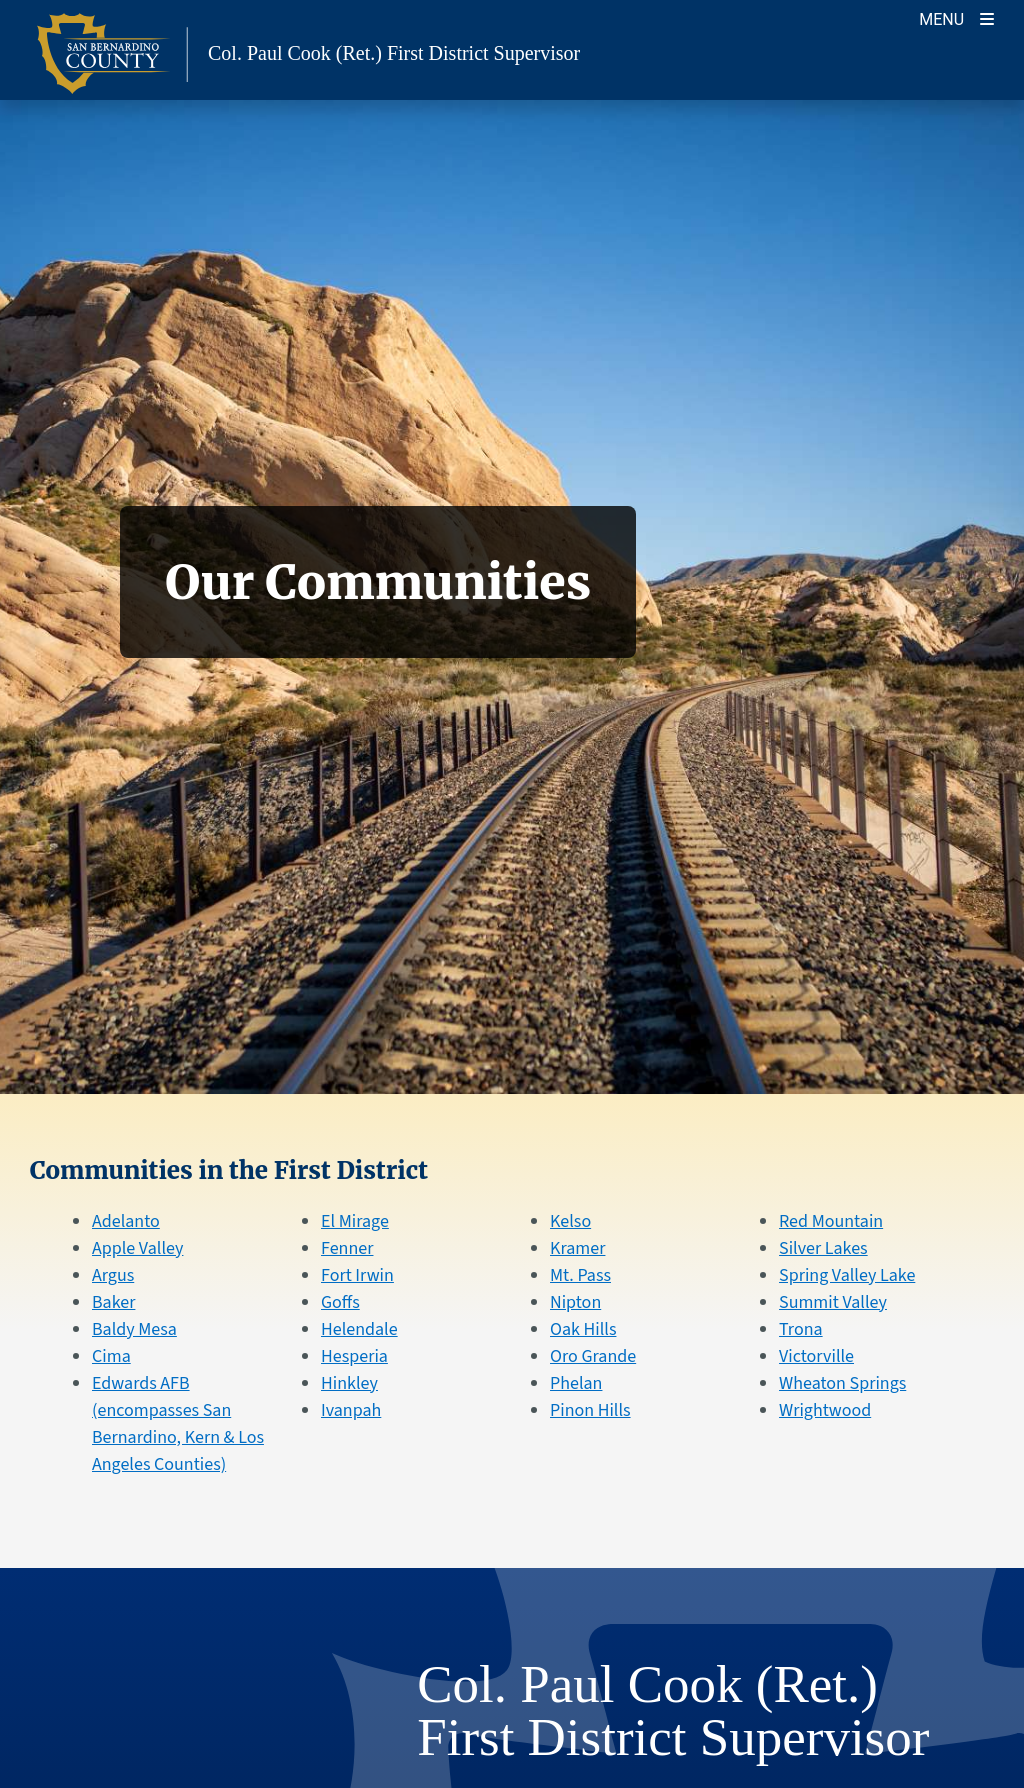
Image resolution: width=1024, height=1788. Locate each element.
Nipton (575, 1302)
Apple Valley (137, 1248)
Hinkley (349, 1383)
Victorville (816, 1356)
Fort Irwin (357, 1275)
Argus (113, 1275)
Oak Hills (583, 1329)
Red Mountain (831, 1221)
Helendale (359, 1329)
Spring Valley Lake (847, 1275)
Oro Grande (593, 1356)
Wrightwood (825, 1410)
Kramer (577, 1248)
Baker (113, 1302)
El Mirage (355, 1221)
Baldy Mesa (134, 1329)
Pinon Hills (590, 1410)
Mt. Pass (580, 1275)
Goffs (340, 1302)
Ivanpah (351, 1410)
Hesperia (354, 1356)
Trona (801, 1329)
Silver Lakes (823, 1248)
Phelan (576, 1383)
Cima (111, 1356)
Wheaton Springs (842, 1383)
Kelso (570, 1221)
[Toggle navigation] (956, 17)
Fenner (347, 1248)
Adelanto (126, 1221)
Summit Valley (833, 1302)
